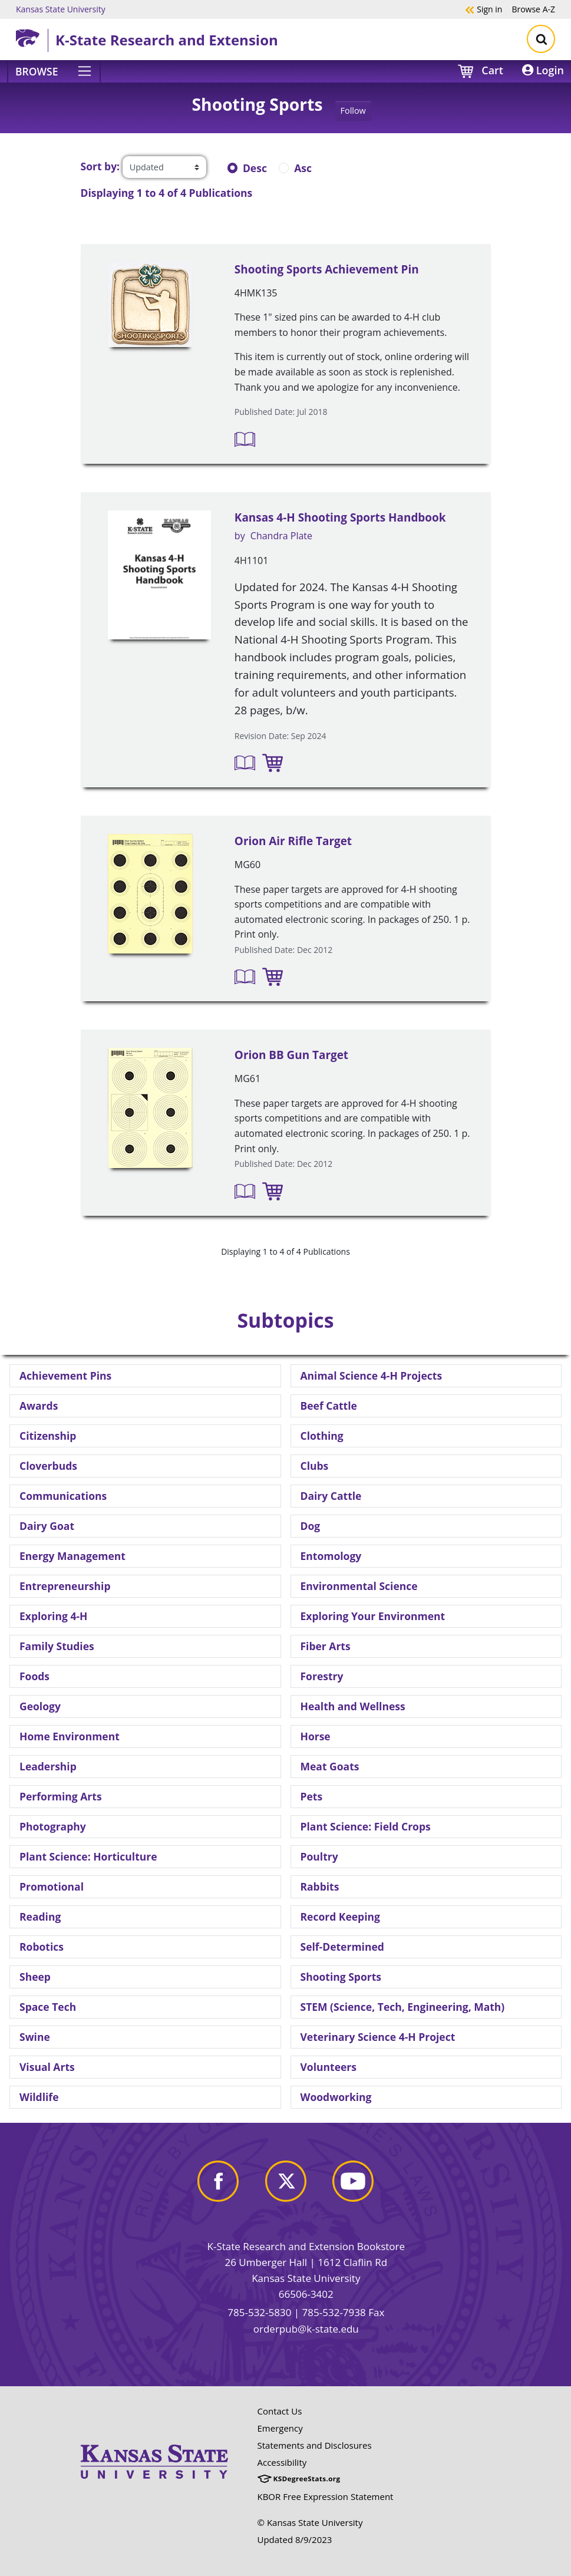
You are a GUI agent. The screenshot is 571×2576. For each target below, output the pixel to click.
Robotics (41, 1947)
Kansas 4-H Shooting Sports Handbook (340, 517)
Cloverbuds (48, 1466)
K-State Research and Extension (166, 40)
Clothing (322, 1436)
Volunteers (329, 2067)
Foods (34, 1676)
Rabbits (320, 1886)
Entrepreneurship (64, 1586)
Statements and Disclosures (315, 2445)
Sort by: (100, 166)
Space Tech (47, 2007)
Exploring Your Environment (373, 1616)
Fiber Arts (326, 1646)
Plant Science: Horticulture (88, 1856)
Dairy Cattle (331, 1496)
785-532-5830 (259, 2312)
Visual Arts (47, 2067)
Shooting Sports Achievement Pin (327, 269)
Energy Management (72, 1556)
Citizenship (47, 1436)
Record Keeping (340, 1916)
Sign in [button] (483, 9)
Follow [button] (353, 110)
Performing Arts (60, 1796)
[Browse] (54, 71)
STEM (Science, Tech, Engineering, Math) (403, 2007)
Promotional (51, 1886)
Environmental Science (359, 1586)
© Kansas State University (310, 2522)
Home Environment (69, 1736)
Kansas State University (60, 9)
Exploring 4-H (53, 1616)
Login (543, 70)
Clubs (315, 1466)
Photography (52, 1826)
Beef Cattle (329, 1406)
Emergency (280, 2428)
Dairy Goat (46, 1526)
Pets (312, 1796)
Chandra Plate (281, 535)
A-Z (533, 9)
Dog (311, 1526)
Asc (303, 168)
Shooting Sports (341, 1977)
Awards (38, 1406)
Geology (40, 1706)
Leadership (48, 1766)
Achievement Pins (65, 1375)
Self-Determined (342, 1947)
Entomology (331, 1556)
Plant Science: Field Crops (366, 1826)
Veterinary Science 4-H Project (378, 2037)
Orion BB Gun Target (291, 1055)
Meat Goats (330, 1766)
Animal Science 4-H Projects (372, 1375)
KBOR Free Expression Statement (326, 2496)
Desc (255, 168)
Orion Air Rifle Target (293, 841)
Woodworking (336, 2097)
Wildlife (38, 2097)
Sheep (35, 1977)
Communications (63, 1496)
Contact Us (280, 2411)
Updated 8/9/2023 (295, 2539)
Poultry (319, 1856)
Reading (40, 1916)
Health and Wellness (353, 1706)
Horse (316, 1736)
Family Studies (56, 1646)
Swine (34, 2037)
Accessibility (282, 2462)
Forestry (322, 1676)
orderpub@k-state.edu (306, 2329)
